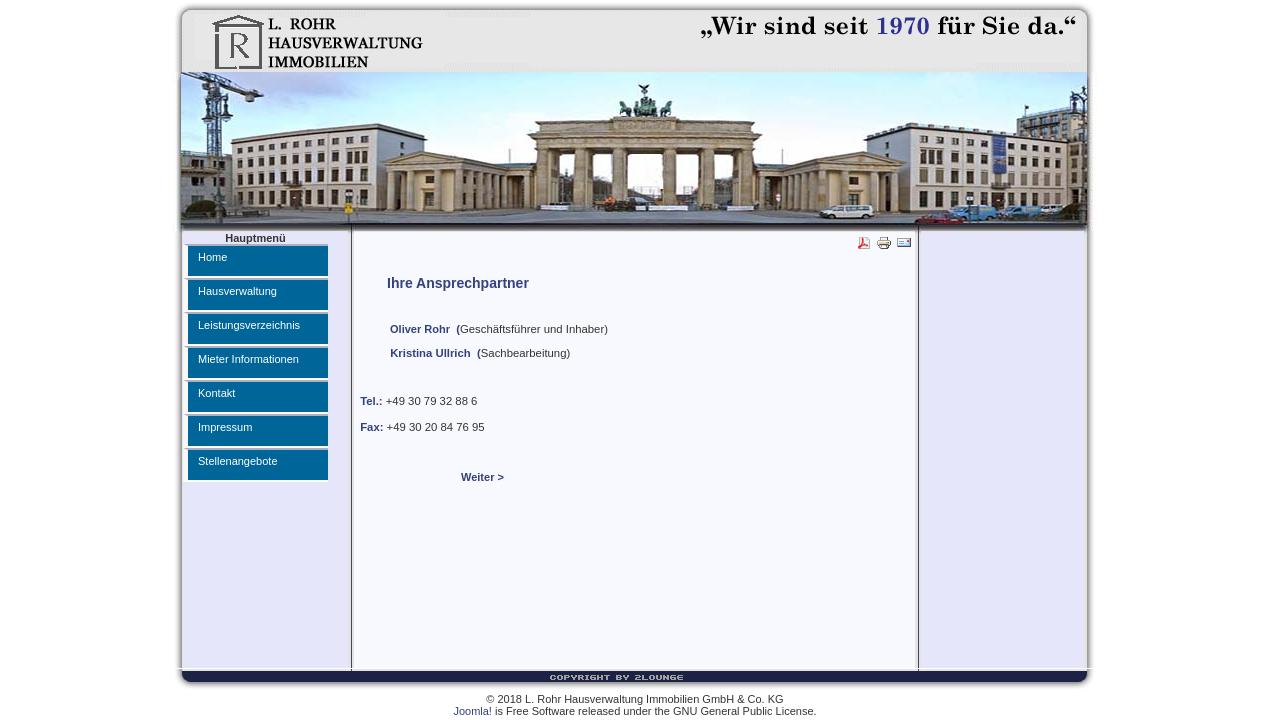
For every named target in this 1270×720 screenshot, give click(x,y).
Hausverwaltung (237, 291)
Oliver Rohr (420, 329)
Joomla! (472, 711)
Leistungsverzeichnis (249, 325)
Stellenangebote (238, 461)
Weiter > (482, 477)
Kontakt (216, 393)
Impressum (225, 427)
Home (212, 257)
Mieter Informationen (248, 359)
